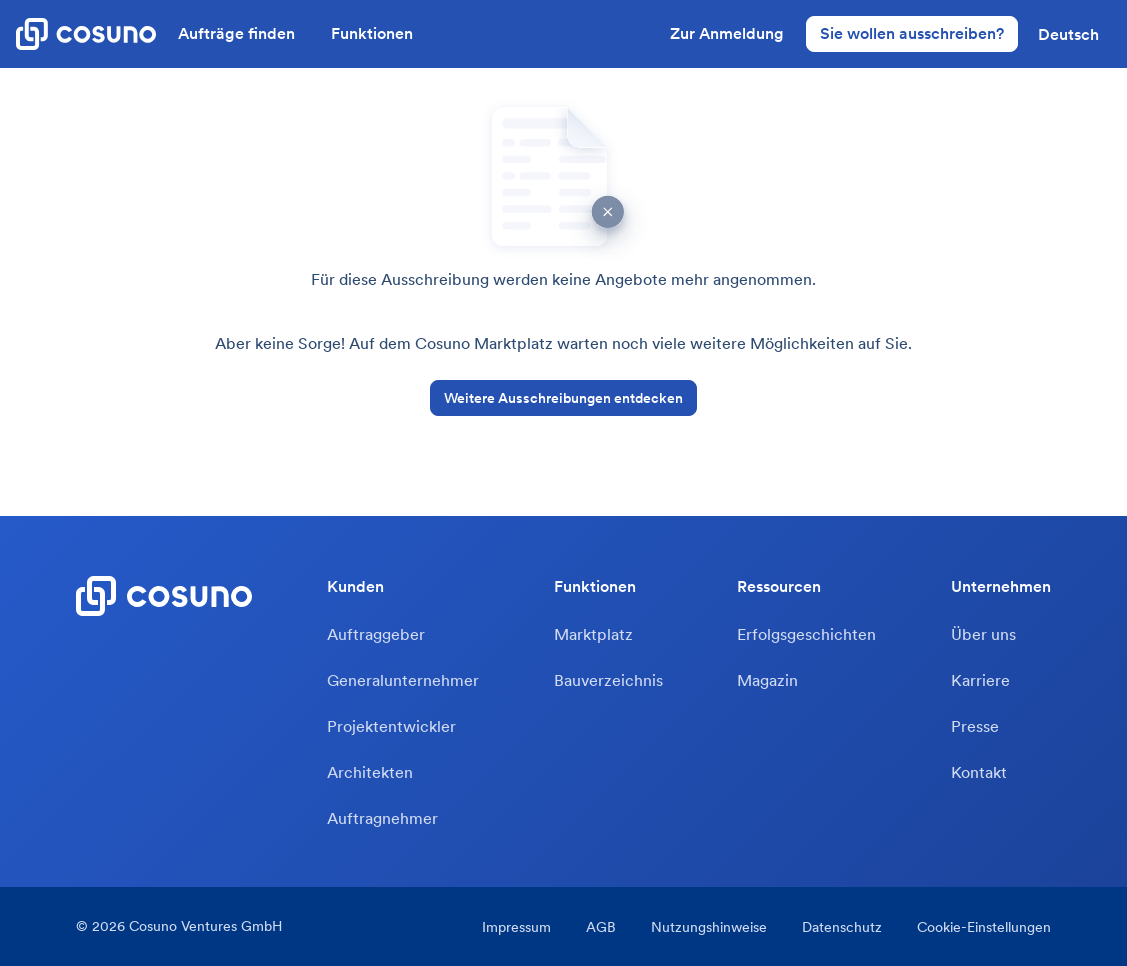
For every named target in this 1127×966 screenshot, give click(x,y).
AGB (601, 927)
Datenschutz (842, 927)
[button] (1068, 34)
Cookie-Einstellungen (984, 927)
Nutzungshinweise (709, 927)
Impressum (516, 927)
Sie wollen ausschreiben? (912, 33)
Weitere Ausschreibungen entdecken (563, 398)
